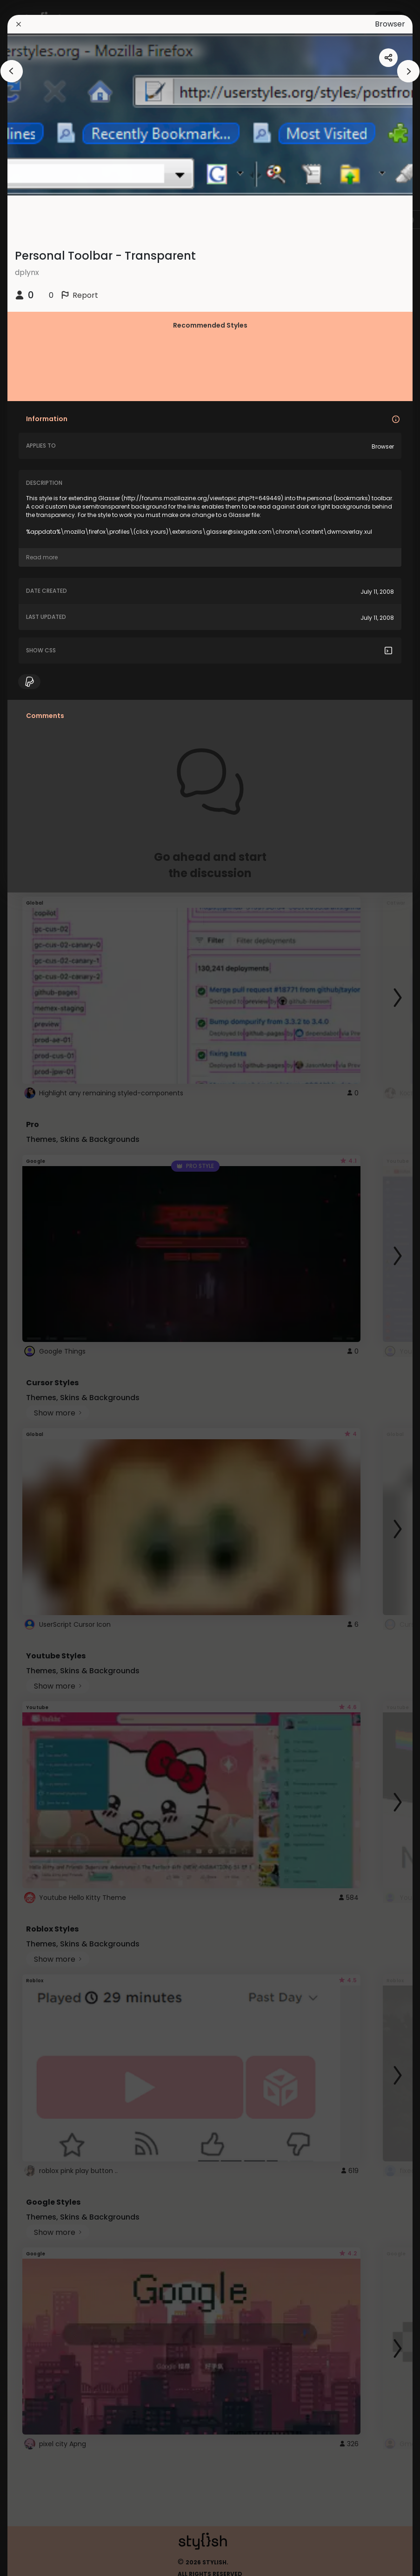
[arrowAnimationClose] (11, 71)
